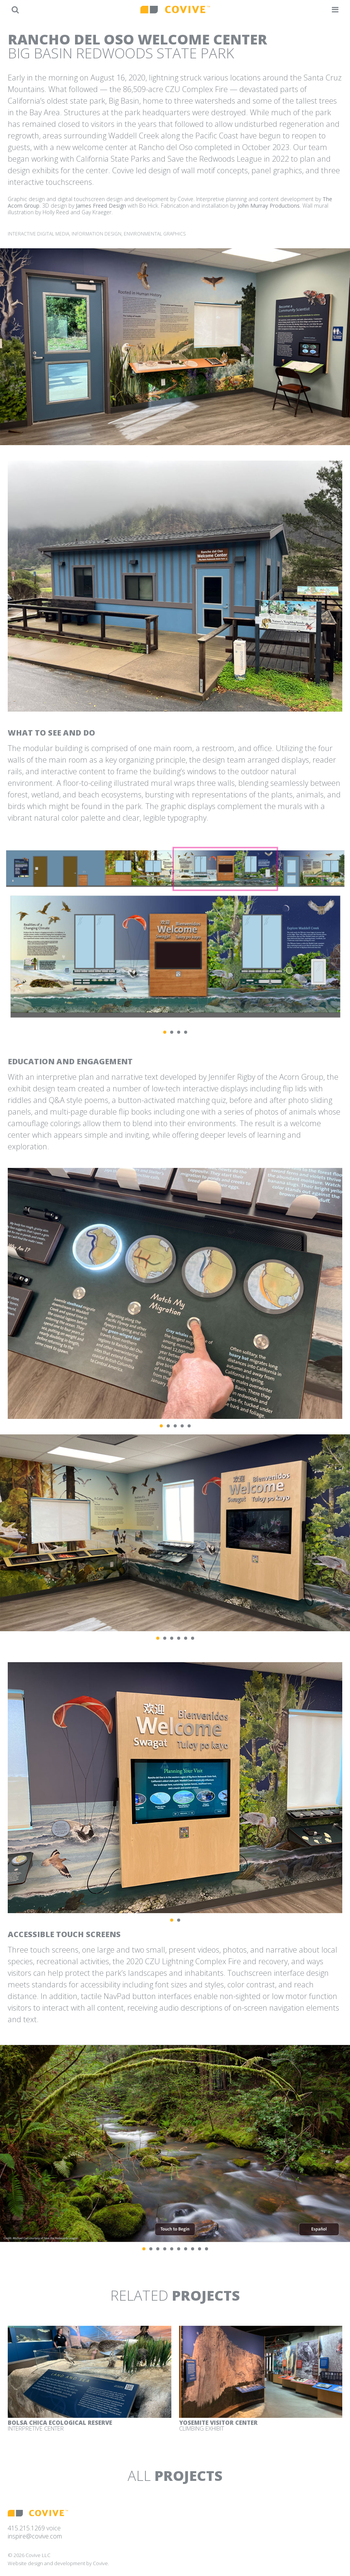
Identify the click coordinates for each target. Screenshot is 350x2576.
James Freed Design (101, 205)
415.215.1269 (26, 2528)
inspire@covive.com (35, 2536)
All (175, 2476)
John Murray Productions (268, 205)
